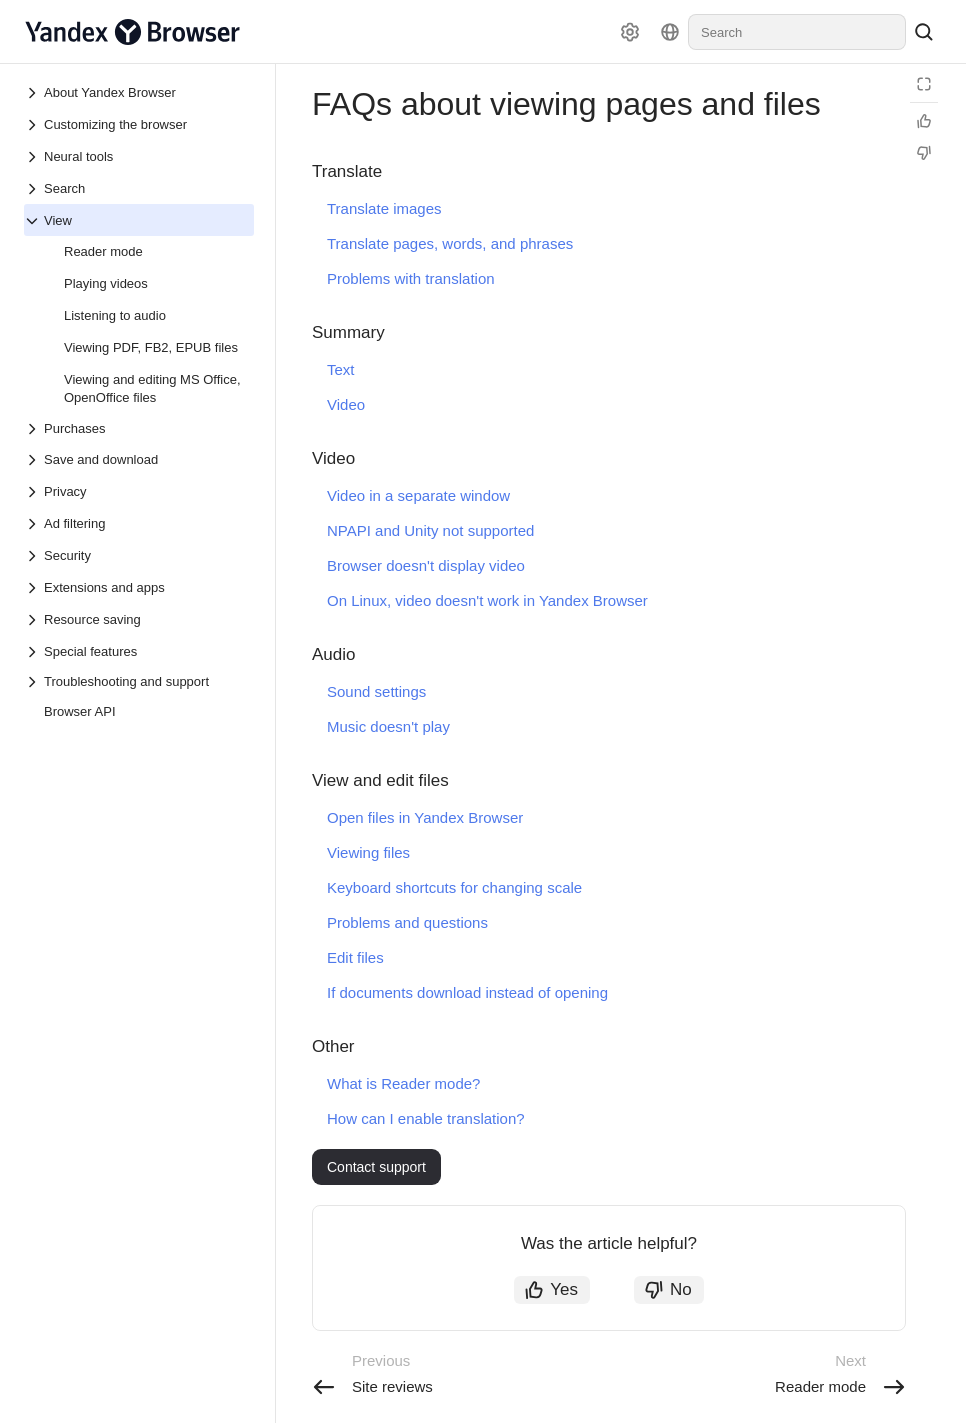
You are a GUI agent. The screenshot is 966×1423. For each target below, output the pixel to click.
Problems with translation (411, 278)
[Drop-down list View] (34, 221)
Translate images (384, 208)
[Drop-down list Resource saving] (34, 620)
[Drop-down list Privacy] (34, 492)
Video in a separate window (418, 495)
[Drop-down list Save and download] (34, 460)
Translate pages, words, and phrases (450, 243)
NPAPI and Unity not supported (430, 530)
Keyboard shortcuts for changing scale (454, 887)
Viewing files (368, 852)
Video (346, 404)
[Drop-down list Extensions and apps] (34, 588)
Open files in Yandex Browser (425, 817)
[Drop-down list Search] (34, 189)
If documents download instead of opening (467, 992)
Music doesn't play (388, 726)
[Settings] (630, 32)
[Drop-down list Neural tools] (34, 157)
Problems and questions (407, 922)
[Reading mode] (924, 84)
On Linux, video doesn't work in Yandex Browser (487, 600)
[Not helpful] (924, 153)
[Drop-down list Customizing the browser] (34, 125)
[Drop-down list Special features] (34, 652)
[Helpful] (924, 121)
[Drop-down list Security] (34, 556)
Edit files (355, 957)
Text (341, 369)
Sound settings (376, 691)
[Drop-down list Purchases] (139, 428)
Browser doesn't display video (426, 565)
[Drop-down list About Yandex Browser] (34, 93)
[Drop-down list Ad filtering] (34, 524)
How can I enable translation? (426, 1118)
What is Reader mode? (403, 1083)
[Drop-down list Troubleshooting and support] (139, 681)
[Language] (670, 32)
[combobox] (797, 32)
